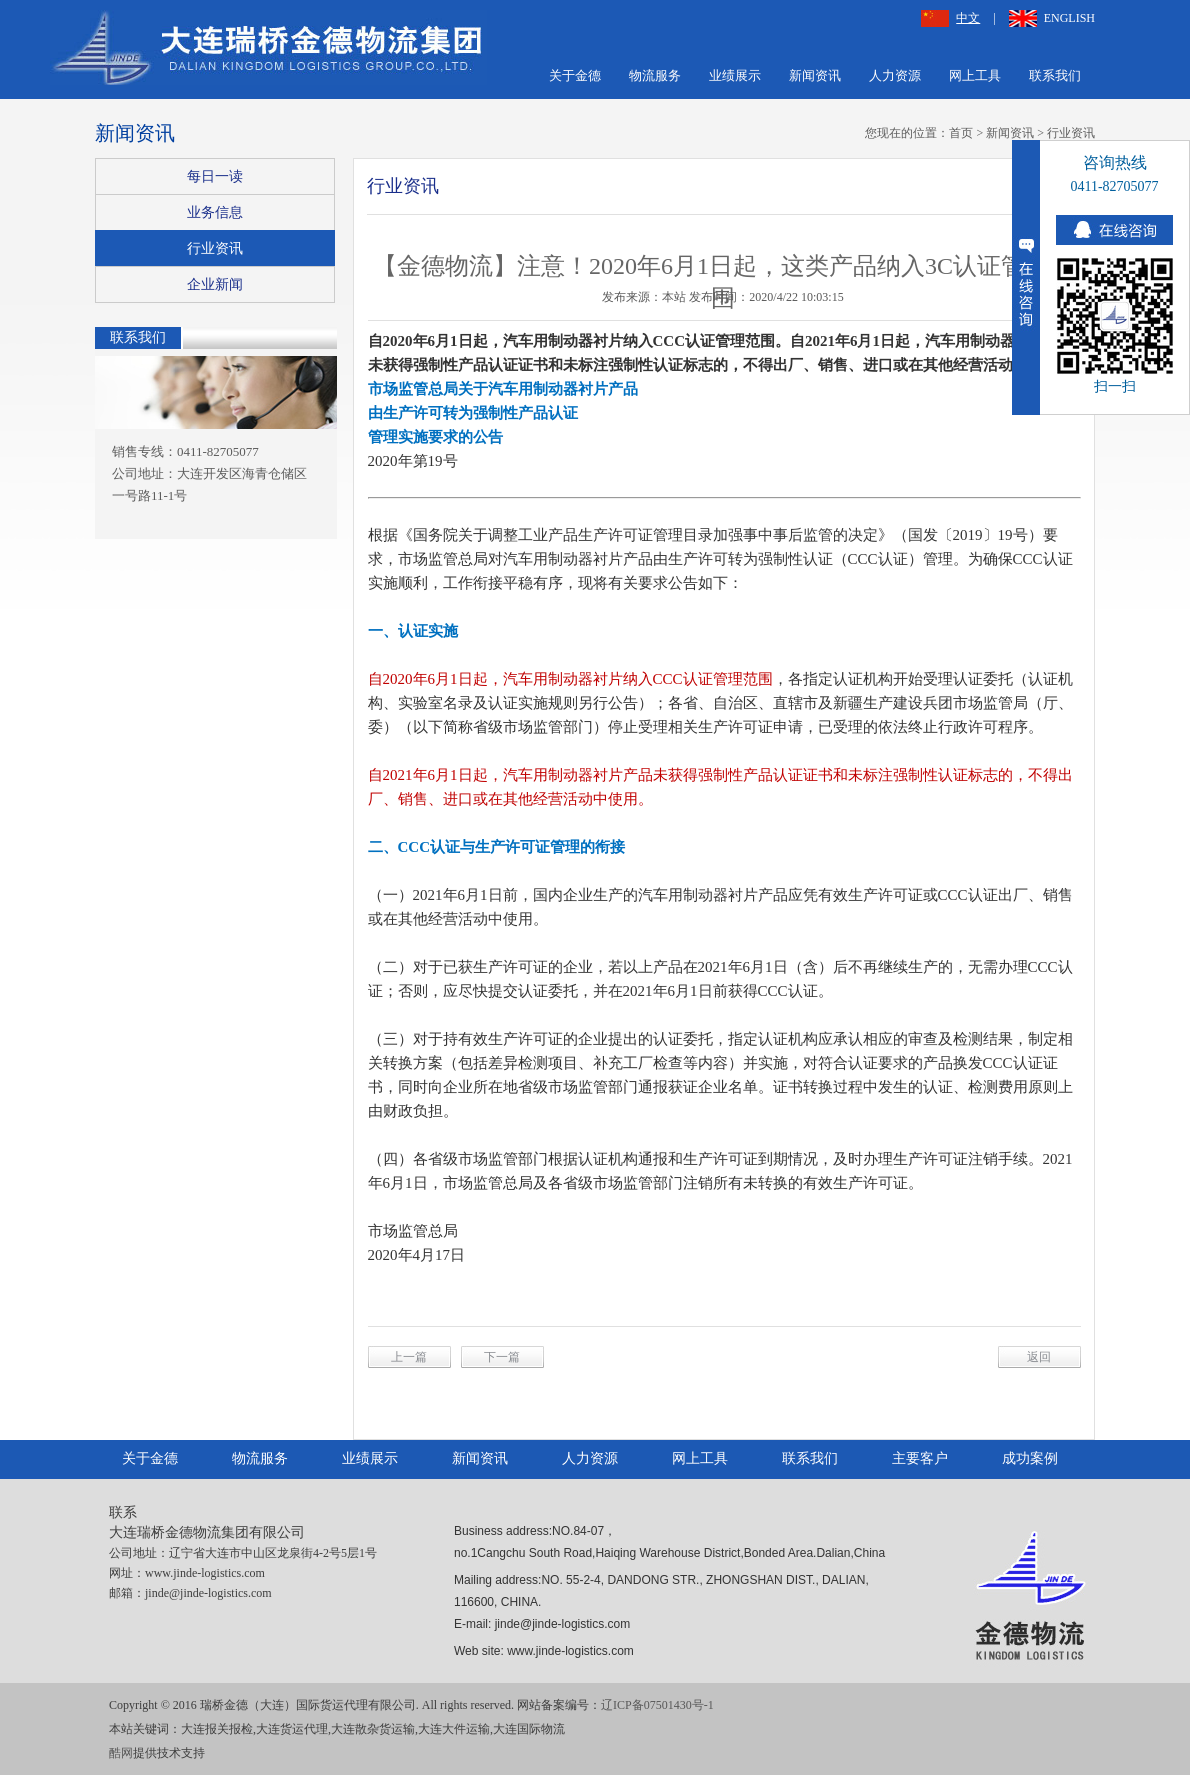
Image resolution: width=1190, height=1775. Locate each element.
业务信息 (215, 212)
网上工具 (975, 75)
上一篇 (409, 1357)
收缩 (1026, 277)
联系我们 (1055, 75)
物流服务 (655, 75)
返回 (1039, 1357)
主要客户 (920, 1458)
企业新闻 (215, 284)
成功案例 (1030, 1458)
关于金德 (575, 75)
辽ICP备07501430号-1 (657, 1705)
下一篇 (502, 1357)
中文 (950, 18)
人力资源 (895, 75)
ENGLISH (1052, 18)
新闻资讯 (815, 75)
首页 (961, 133)
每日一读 (215, 176)
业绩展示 (735, 75)
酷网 (121, 1753)
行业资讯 (1071, 133)
